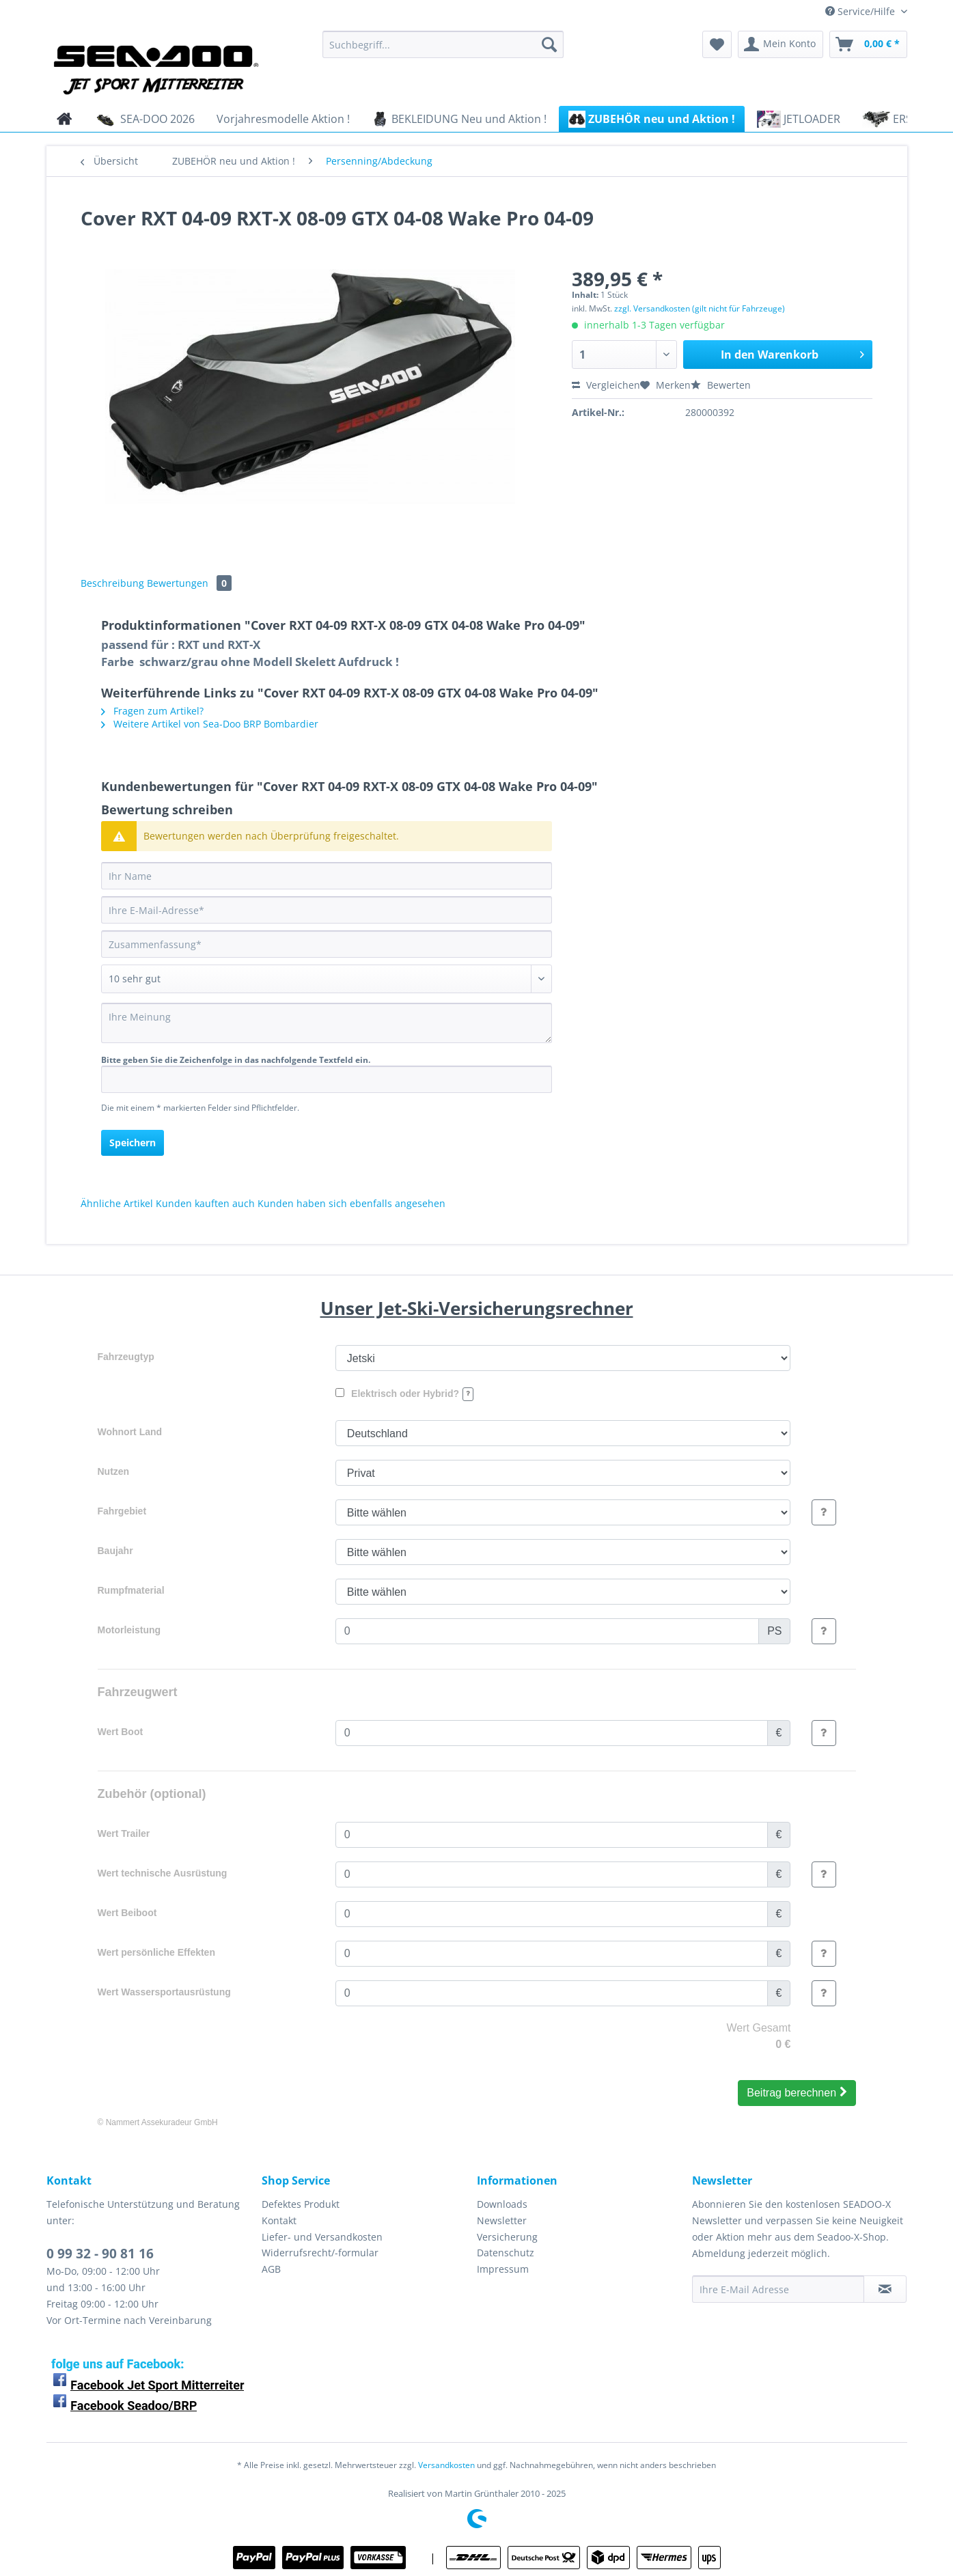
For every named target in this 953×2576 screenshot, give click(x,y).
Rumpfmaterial (131, 1590)
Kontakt (279, 2220)
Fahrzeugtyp (126, 1356)
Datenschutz (505, 2252)
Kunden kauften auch (205, 1203)
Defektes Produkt (301, 2204)
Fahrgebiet (122, 1511)
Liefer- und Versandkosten (322, 2236)
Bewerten (721, 384)
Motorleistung (129, 1629)
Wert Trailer (124, 1833)
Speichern (132, 1142)
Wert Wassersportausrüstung (164, 1991)
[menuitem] (443, 51)
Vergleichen (606, 384)
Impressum (503, 2268)
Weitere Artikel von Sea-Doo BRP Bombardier (209, 723)
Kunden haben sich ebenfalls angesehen (351, 1203)
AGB (271, 2268)
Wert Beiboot (127, 1912)
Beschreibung (112, 583)
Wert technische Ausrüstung (162, 1873)
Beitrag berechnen (796, 2092)
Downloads (502, 2204)
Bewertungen (189, 583)
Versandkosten (446, 2465)
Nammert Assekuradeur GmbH (162, 2122)
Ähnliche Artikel (117, 1203)
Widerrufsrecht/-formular (320, 2252)
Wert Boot (120, 1731)
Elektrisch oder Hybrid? (404, 1394)
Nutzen (114, 1471)
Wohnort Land (130, 1431)
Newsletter (502, 2220)
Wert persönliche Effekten (156, 1952)
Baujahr (115, 1550)
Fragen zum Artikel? (152, 710)
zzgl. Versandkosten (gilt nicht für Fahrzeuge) (699, 308)
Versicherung (507, 2236)
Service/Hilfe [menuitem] (861, 11)
